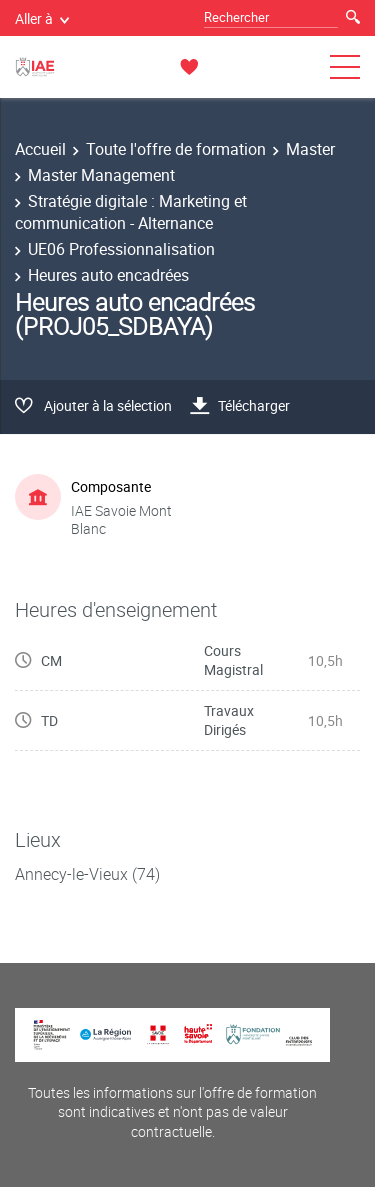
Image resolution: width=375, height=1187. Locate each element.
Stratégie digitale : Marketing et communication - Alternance (131, 212)
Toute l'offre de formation (176, 149)
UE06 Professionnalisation (121, 249)
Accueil (40, 149)
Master (310, 149)
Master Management (101, 175)
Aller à (42, 18)
